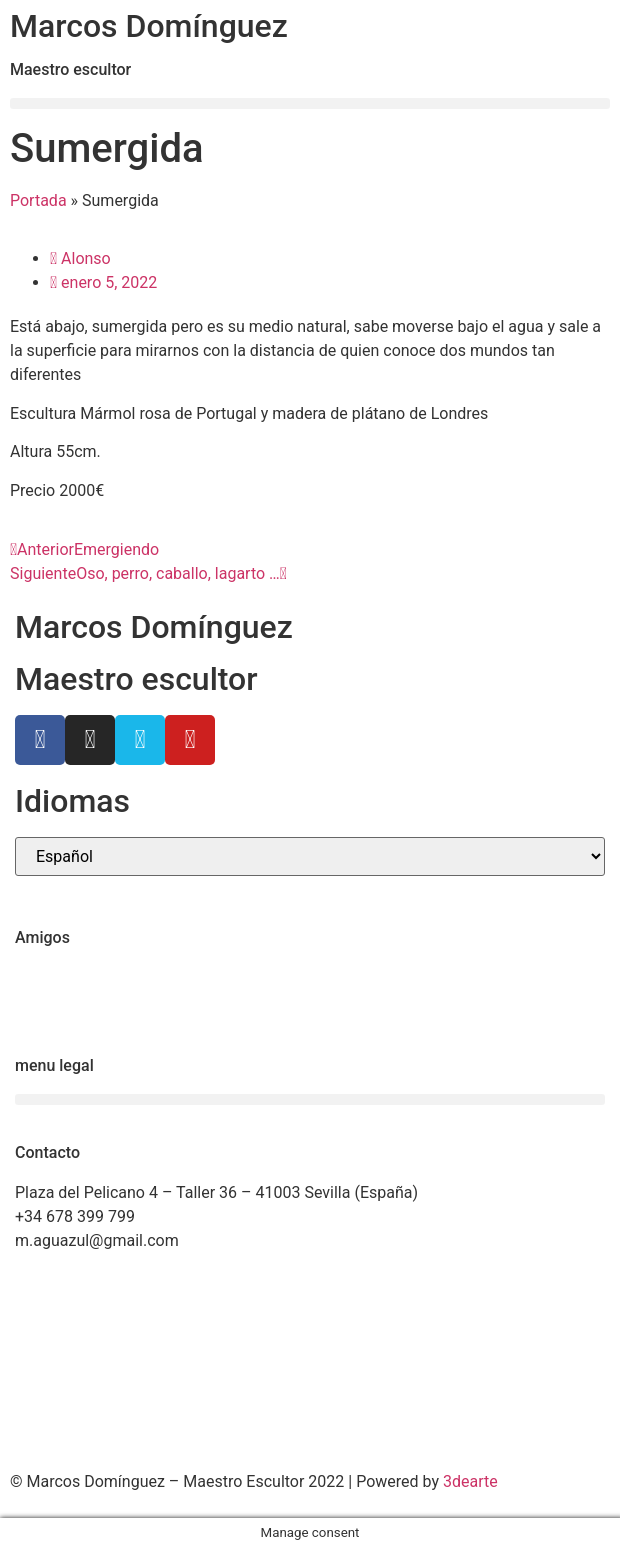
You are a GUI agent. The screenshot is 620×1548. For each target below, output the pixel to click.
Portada (38, 200)
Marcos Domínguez (149, 26)
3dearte (470, 1481)
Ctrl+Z (37, 977)
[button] (310, 103)
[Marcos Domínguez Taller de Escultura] (310, 1363)
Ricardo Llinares (72, 1001)
